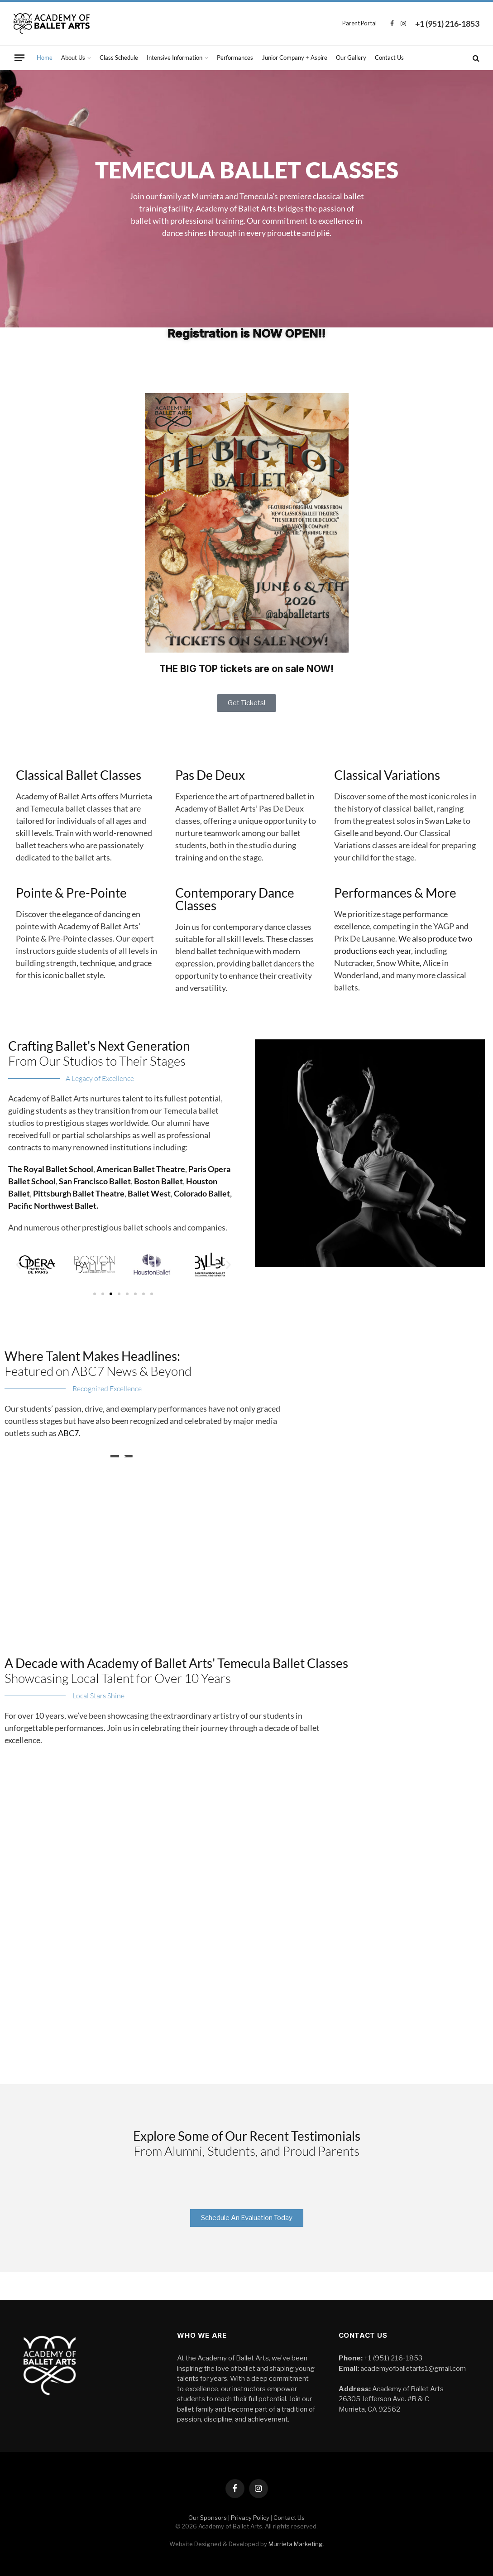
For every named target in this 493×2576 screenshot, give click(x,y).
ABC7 (68, 1433)
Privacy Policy (250, 2517)
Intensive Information (174, 57)
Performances (235, 57)
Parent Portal (359, 23)
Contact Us (389, 57)
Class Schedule (119, 57)
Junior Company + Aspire (294, 57)
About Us (73, 57)
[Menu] (19, 57)
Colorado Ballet (202, 1193)
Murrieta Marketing (295, 2543)
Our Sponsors (207, 2517)
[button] (18, 1264)
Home (45, 57)
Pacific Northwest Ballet (52, 1206)
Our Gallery (351, 57)
